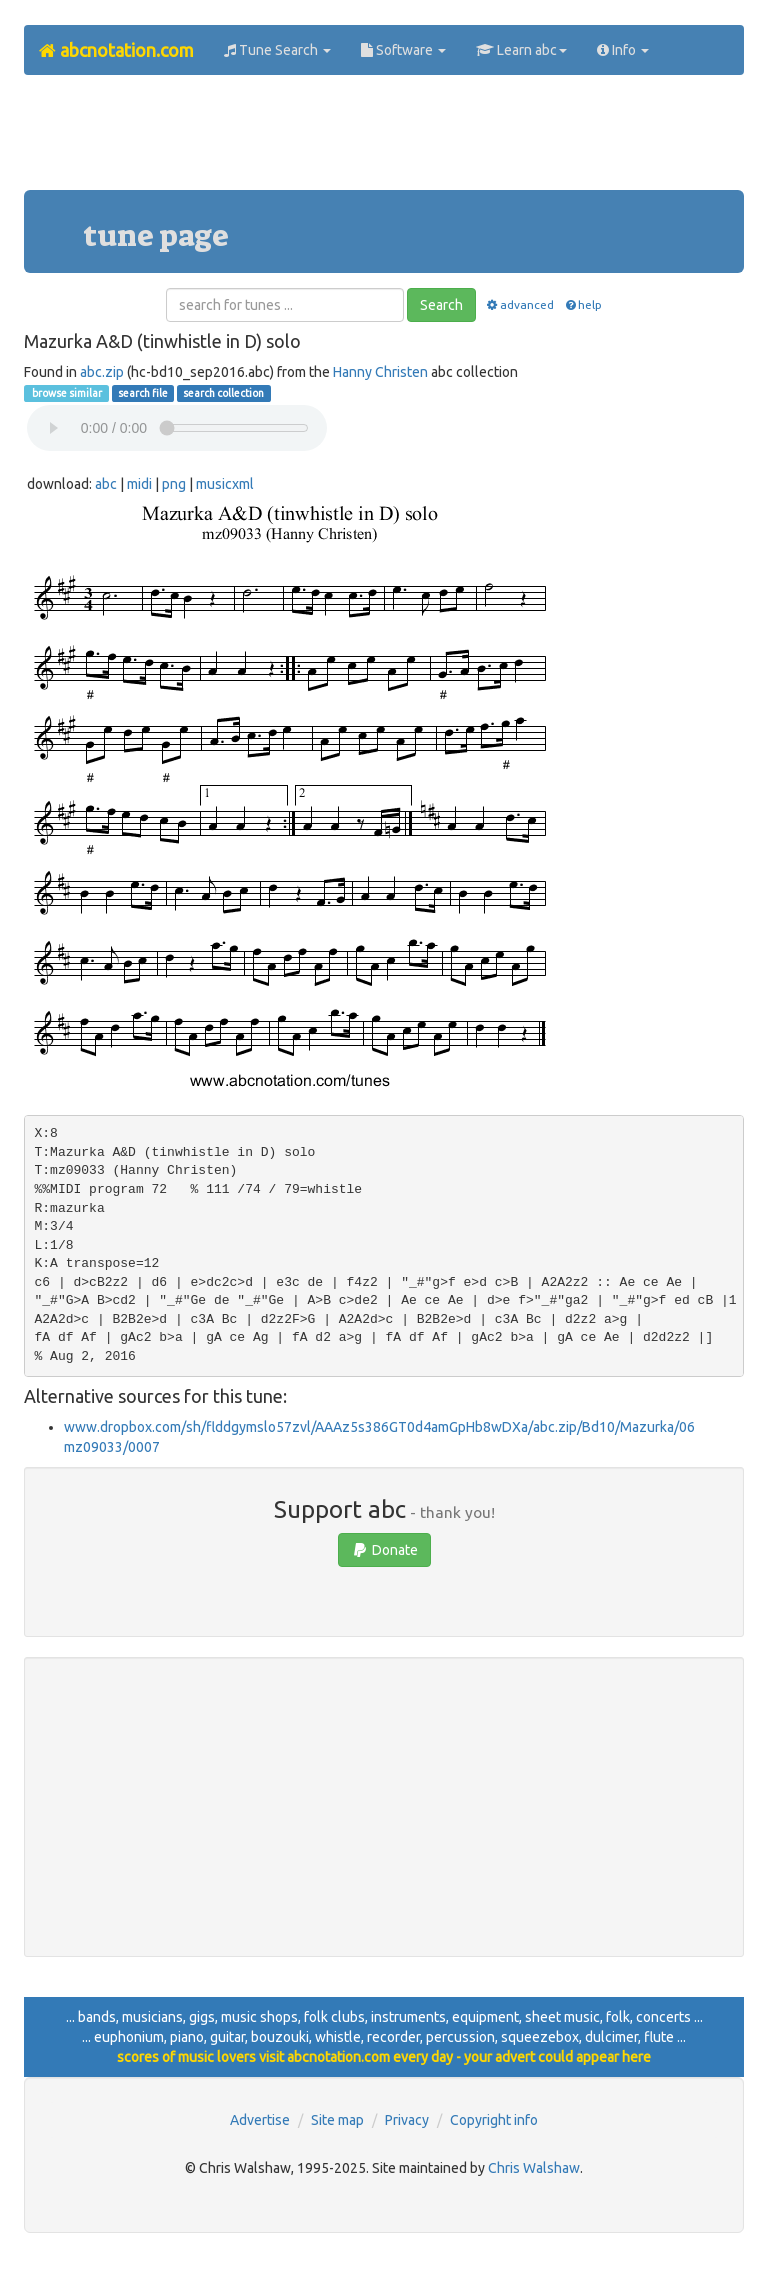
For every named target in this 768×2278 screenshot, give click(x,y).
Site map (337, 2120)
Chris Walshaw (534, 2168)
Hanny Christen (380, 372)
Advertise (260, 2120)
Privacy (407, 2120)
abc (106, 484)
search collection (223, 393)
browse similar (66, 393)
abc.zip (102, 372)
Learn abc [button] (521, 50)
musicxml (225, 484)
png (174, 484)
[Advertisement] (388, 140)
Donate (384, 1550)
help (582, 304)
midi (139, 484)
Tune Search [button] (277, 50)
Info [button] (623, 50)
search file (143, 393)
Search (441, 305)
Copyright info (494, 2120)
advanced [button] (519, 304)
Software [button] (403, 50)
